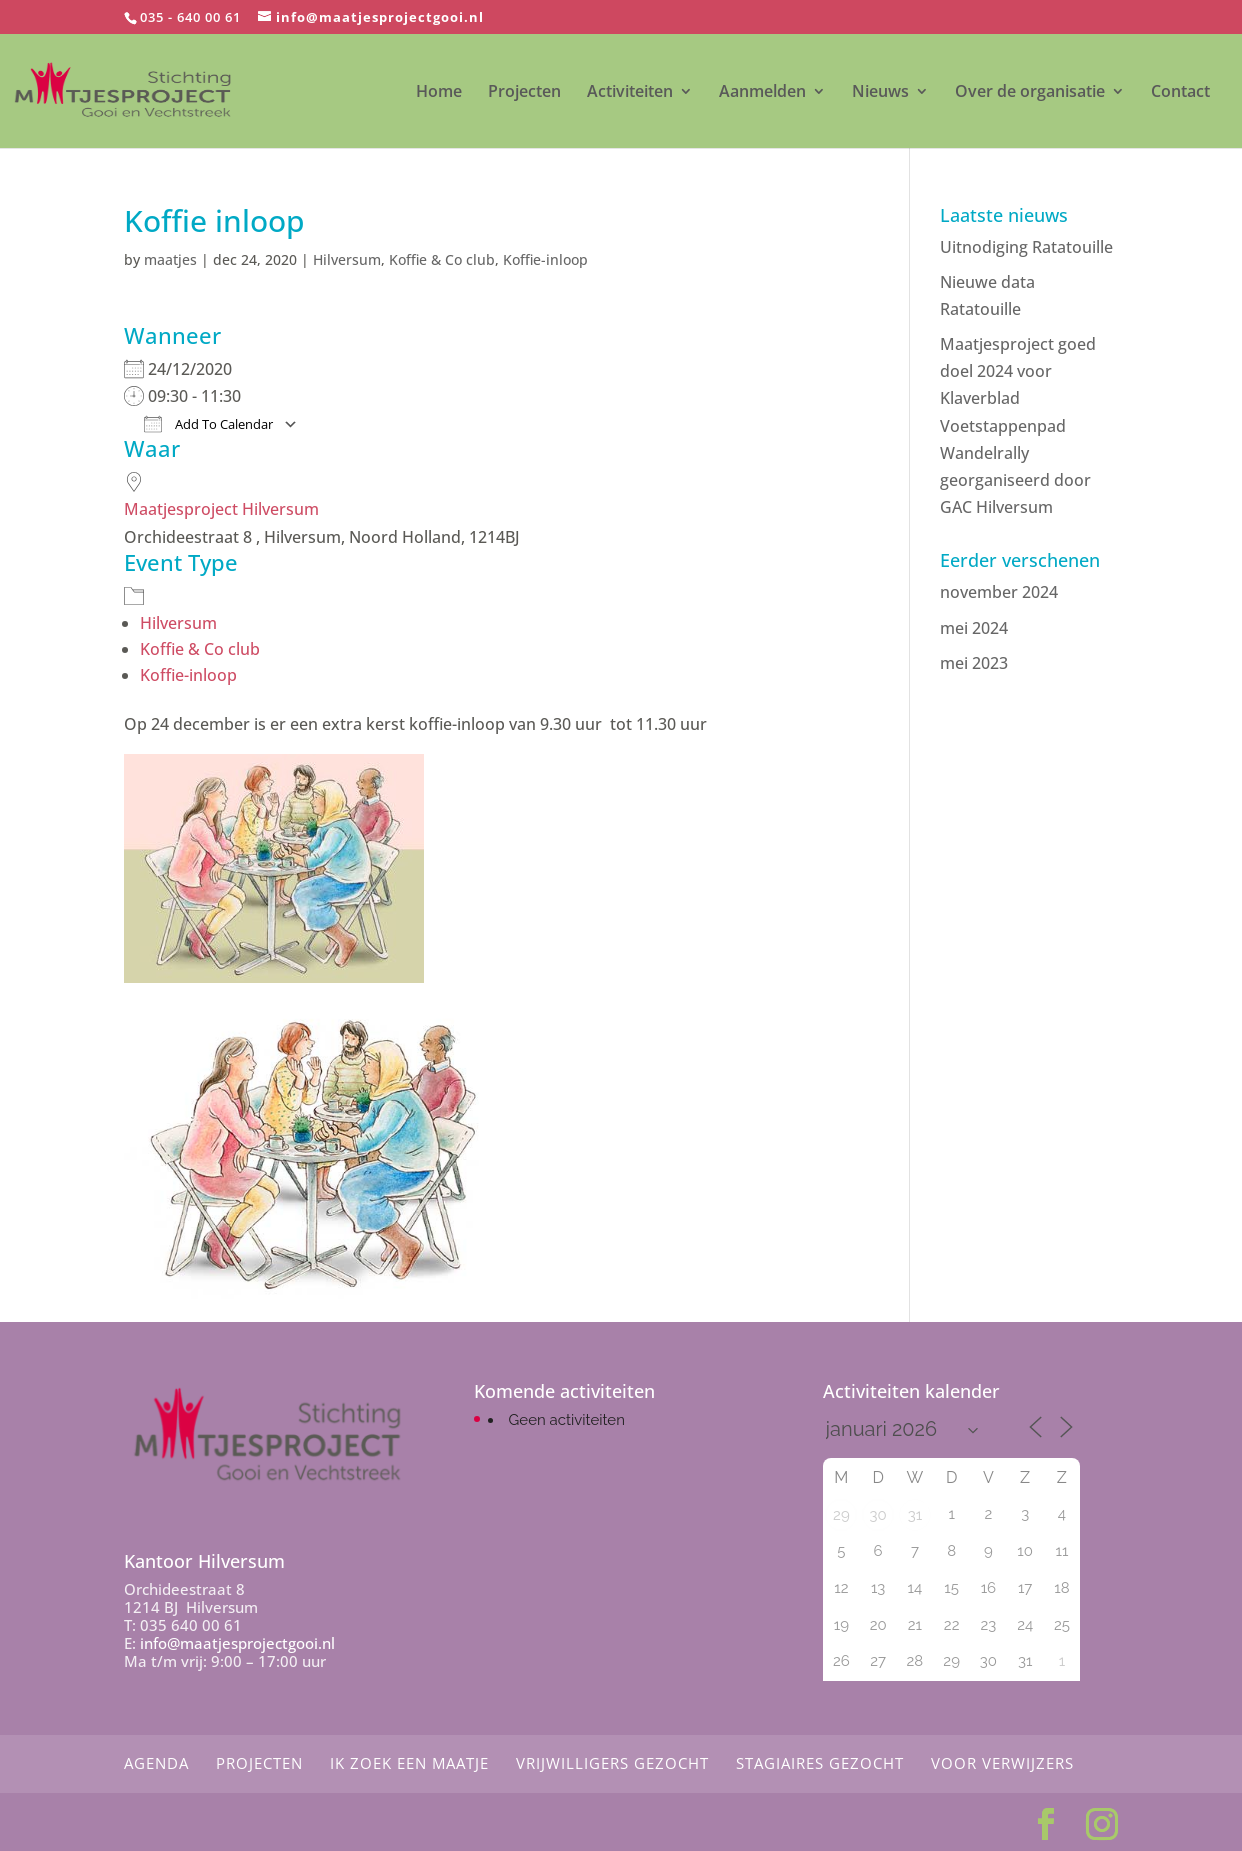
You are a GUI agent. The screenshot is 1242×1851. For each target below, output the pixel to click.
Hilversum (347, 259)
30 (878, 1515)
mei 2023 (974, 663)
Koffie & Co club (442, 259)
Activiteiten (630, 93)
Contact (1180, 93)
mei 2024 (974, 628)
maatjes (170, 259)
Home (439, 93)
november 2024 (999, 592)
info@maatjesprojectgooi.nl (237, 1643)
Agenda (156, 1763)
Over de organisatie (1030, 93)
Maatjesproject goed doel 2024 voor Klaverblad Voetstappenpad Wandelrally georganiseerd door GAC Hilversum (1018, 425)
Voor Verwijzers (1002, 1763)
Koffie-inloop (545, 259)
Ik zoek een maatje (409, 1763)
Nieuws (880, 93)
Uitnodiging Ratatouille (1026, 247)
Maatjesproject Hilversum (221, 509)
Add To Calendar (208, 424)
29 (841, 1515)
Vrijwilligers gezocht (612, 1763)
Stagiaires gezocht (820, 1763)
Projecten (524, 93)
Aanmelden (762, 93)
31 (915, 1515)
